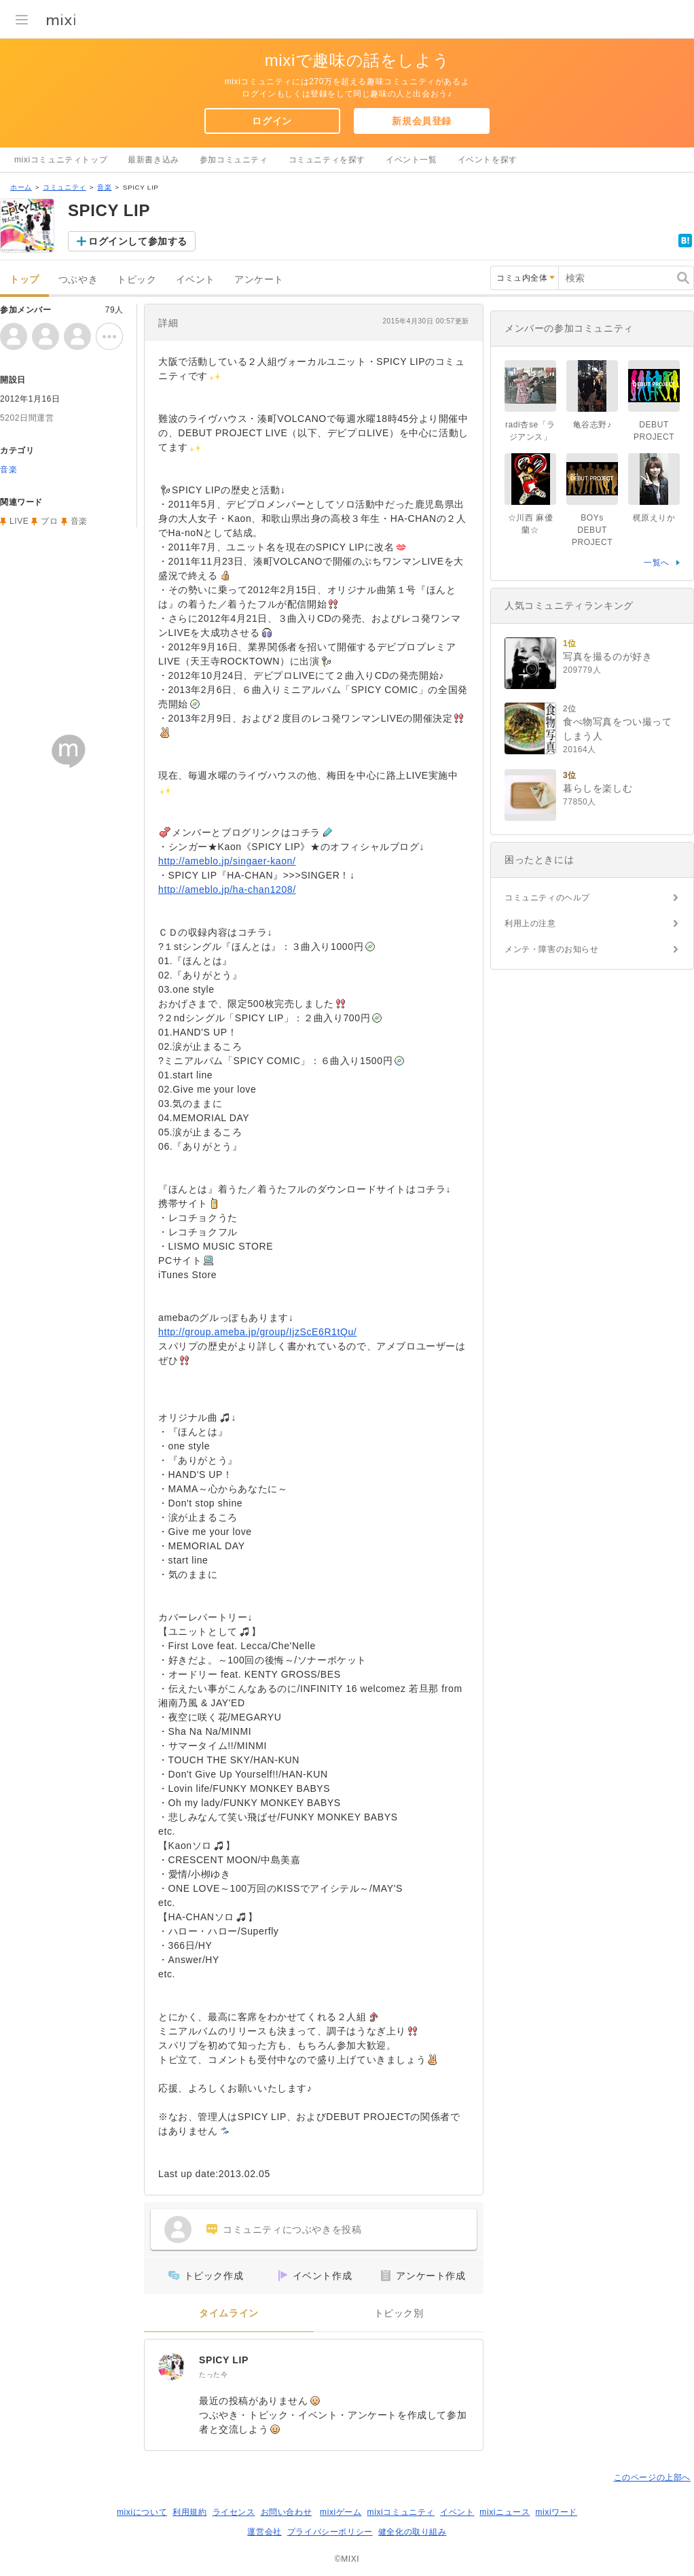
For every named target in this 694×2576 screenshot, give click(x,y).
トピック (136, 280)
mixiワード (556, 2512)
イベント (195, 280)
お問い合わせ (286, 2512)
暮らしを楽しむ (597, 788)
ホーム (21, 187)
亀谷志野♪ (592, 424)
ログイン (271, 121)
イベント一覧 (411, 159)
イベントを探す (487, 159)
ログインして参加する (137, 241)
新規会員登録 (422, 121)
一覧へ (657, 562)
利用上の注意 (530, 923)
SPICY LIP (224, 2359)
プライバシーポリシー (330, 2532)
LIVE (19, 521)
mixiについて (142, 2512)
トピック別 (399, 2313)
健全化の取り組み (412, 2532)
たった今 (213, 2374)
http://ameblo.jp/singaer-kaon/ (226, 860)
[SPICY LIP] (171, 2366)
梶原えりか (654, 518)
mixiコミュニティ (401, 2512)
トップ (24, 280)
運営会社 (264, 2532)
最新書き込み (153, 159)
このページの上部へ (652, 2477)
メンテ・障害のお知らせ (552, 949)
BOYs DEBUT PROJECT (592, 530)
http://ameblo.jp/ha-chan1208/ (227, 889)
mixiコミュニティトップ (60, 159)
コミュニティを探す (327, 159)
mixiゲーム (341, 2512)
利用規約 (189, 2512)
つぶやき (78, 280)
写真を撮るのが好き (607, 656)
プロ (49, 521)
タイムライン (229, 2313)
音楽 (104, 187)
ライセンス (234, 2512)
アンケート (259, 280)
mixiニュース (504, 2512)
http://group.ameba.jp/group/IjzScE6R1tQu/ (257, 1331)
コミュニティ (64, 187)
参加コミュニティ (234, 159)
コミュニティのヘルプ (547, 897)
